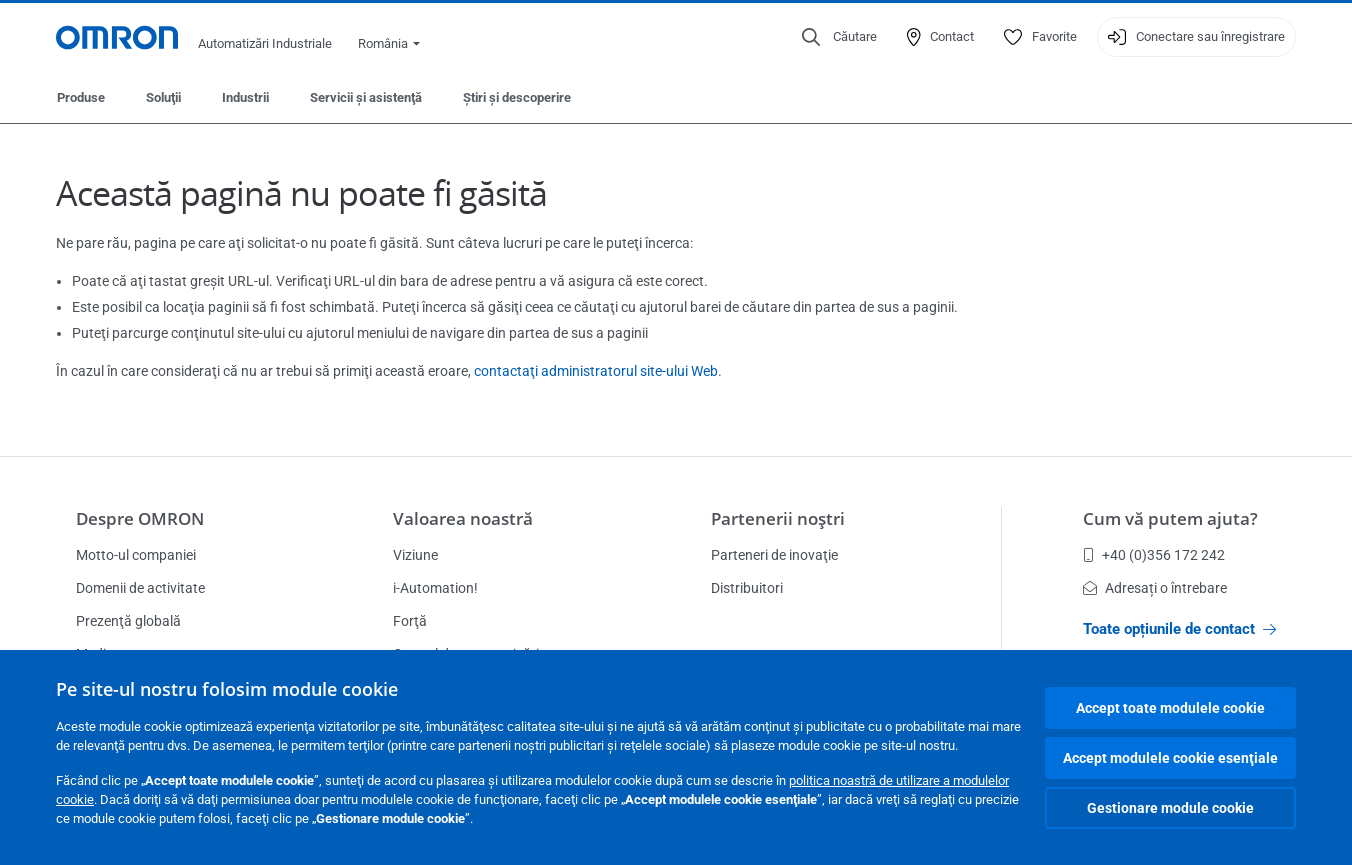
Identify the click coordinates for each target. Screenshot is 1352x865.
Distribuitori (747, 588)
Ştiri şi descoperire (517, 97)
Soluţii (163, 97)
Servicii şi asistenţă (366, 97)
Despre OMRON (140, 518)
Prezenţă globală (128, 621)
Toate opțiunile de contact (1179, 629)
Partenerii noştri (778, 518)
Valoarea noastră (463, 518)
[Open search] (839, 37)
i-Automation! (435, 588)
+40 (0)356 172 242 (1154, 555)
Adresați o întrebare (1155, 588)
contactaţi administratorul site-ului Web (596, 371)
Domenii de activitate (140, 588)
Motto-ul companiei (136, 555)
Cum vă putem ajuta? (1170, 518)
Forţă (410, 621)
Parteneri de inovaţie (774, 555)
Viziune (415, 555)
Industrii (245, 97)
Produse (81, 97)
